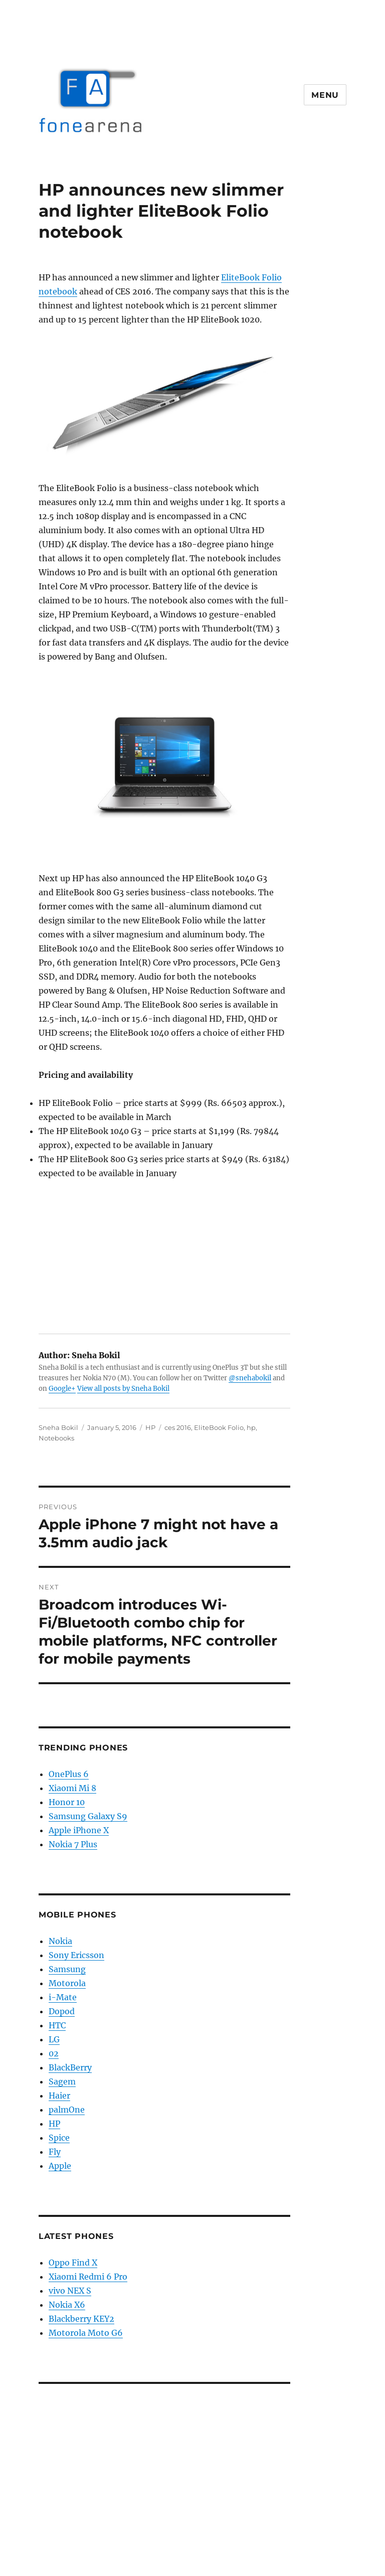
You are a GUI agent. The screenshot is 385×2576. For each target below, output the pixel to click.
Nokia (60, 1941)
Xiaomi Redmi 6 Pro (88, 2277)
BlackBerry (70, 2067)
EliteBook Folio (219, 1427)
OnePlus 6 (69, 1774)
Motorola (67, 1983)
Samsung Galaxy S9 (88, 1816)
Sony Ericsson (76, 1955)
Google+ (62, 1388)
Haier (59, 2095)
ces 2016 (177, 1427)
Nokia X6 (67, 2305)
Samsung (67, 1969)
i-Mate (63, 1997)
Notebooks (56, 1438)
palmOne (67, 2110)
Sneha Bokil (58, 1427)
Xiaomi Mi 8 (72, 1788)
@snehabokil (250, 1378)
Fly (55, 2152)
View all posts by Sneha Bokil (123, 1388)
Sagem (62, 2081)
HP (150, 1427)
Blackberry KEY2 (81, 2319)
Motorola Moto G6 (86, 2333)
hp (251, 1427)
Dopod (62, 2011)
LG (54, 2039)
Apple (60, 2166)
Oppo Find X (73, 2263)
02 (54, 2053)
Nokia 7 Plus (73, 1844)
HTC (57, 2025)
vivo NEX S (70, 2291)
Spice (59, 2138)
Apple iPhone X (79, 1830)
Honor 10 (67, 1802)
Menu (325, 95)
